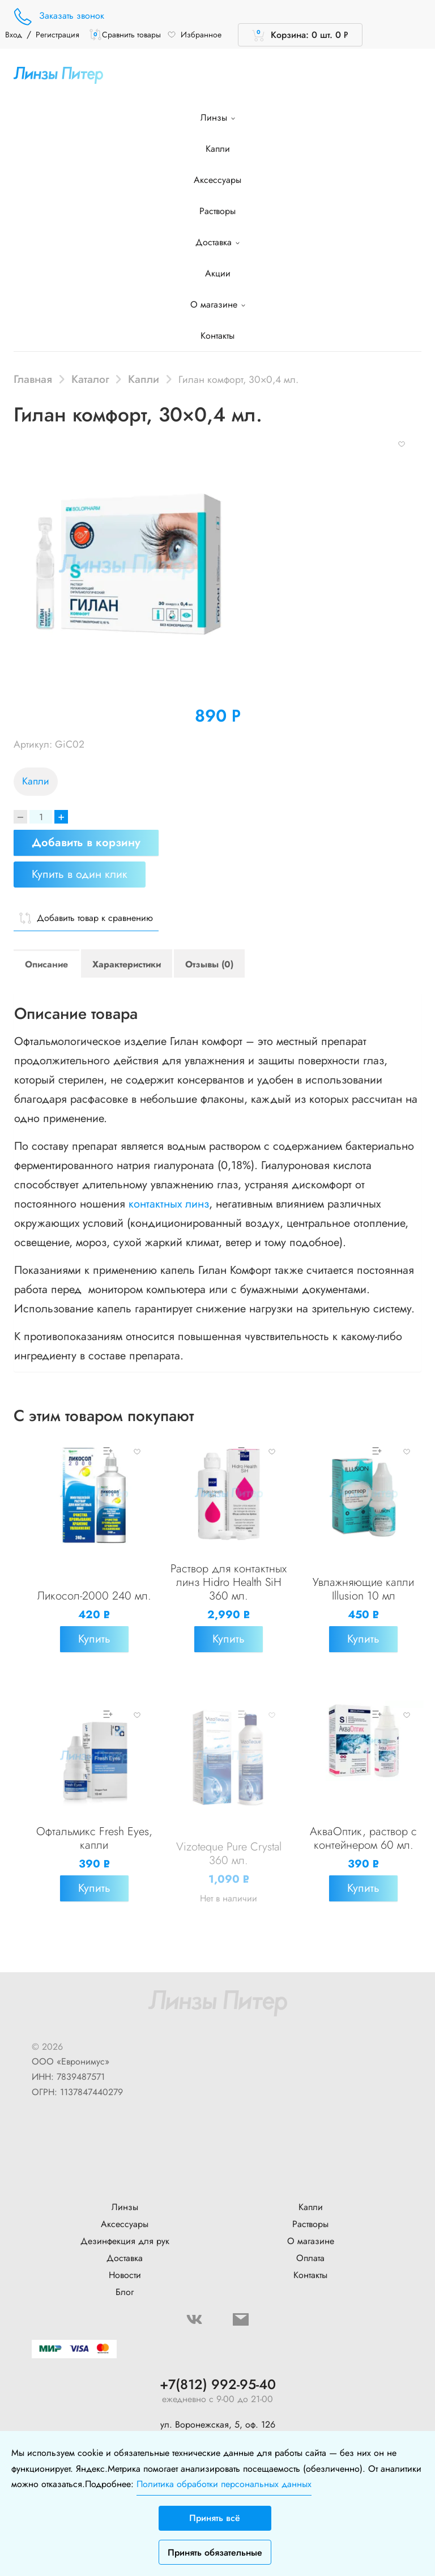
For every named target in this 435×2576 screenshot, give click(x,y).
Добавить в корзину (86, 842)
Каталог (90, 379)
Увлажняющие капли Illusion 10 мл (363, 1589)
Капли (218, 148)
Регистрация (57, 34)
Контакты (217, 335)
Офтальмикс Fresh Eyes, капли (94, 1838)
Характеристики (126, 964)
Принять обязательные (215, 2552)
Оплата (310, 2257)
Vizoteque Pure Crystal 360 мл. (229, 1854)
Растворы (217, 210)
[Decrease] (20, 817)
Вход (13, 34)
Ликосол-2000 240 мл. (94, 1596)
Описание (46, 964)
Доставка (217, 242)
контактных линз (169, 1204)
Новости (125, 2274)
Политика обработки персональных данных (224, 2483)
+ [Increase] (61, 817)
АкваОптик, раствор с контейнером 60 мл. (363, 1838)
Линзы (218, 117)
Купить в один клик (79, 874)
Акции (218, 273)
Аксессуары (217, 179)
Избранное (194, 34)
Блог (125, 2291)
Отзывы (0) (209, 964)
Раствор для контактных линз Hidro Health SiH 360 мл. (228, 1582)
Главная (33, 379)
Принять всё (214, 2517)
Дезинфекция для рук (124, 2240)
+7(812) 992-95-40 (218, 2385)
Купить (94, 1639)
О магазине (217, 304)
